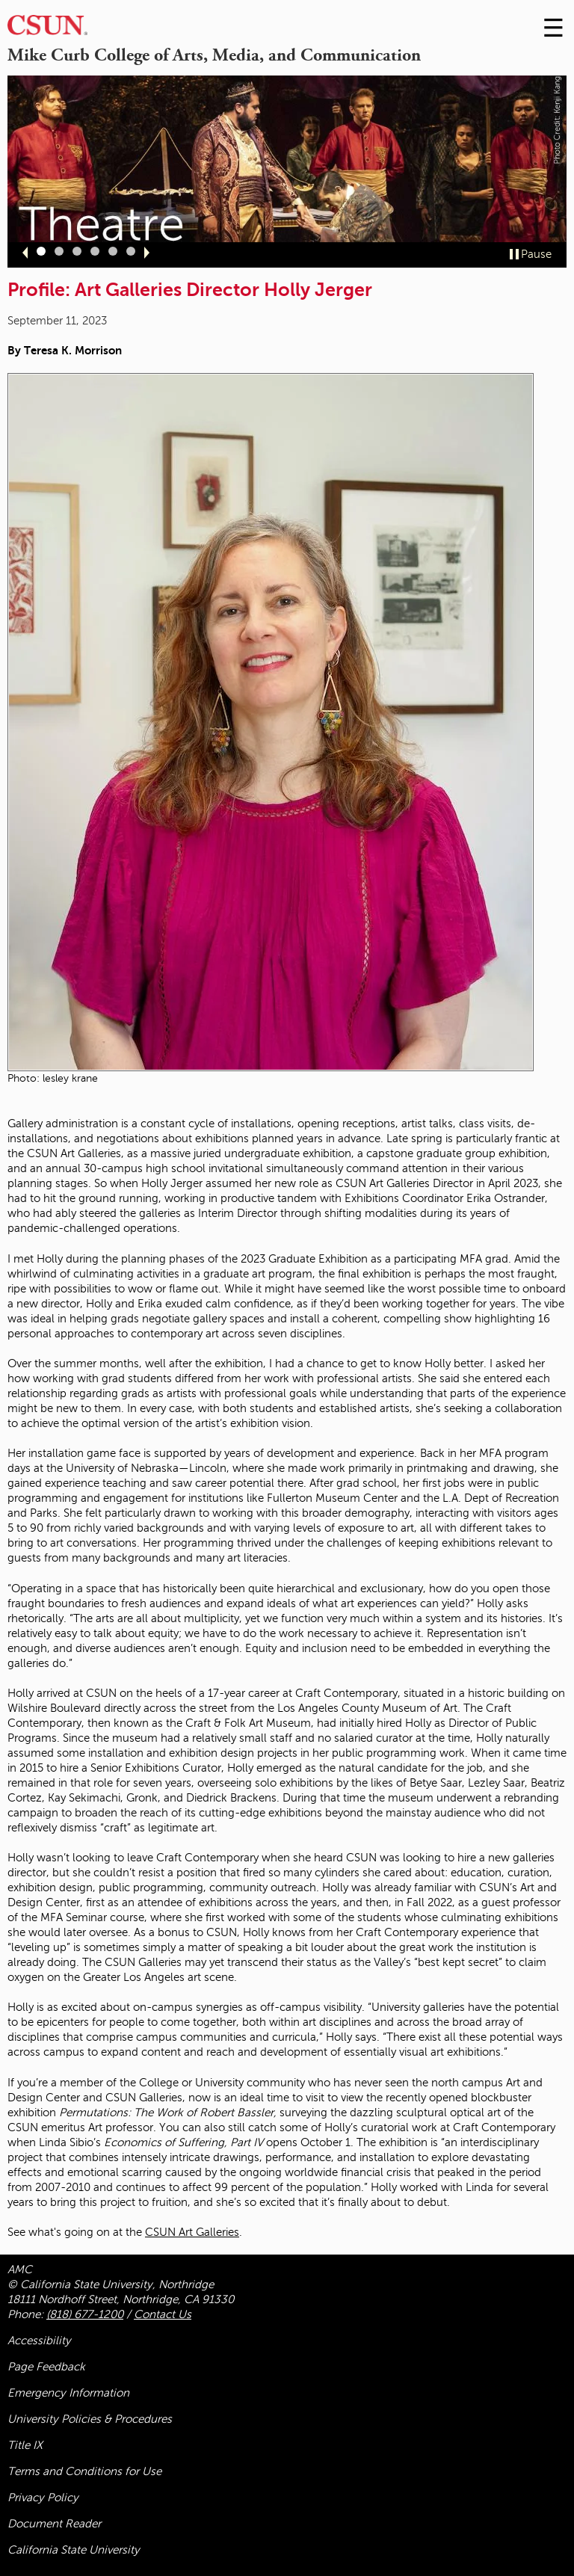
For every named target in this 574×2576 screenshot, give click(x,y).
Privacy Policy (42, 2497)
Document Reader (54, 2524)
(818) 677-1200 (84, 2314)
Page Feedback (46, 2367)
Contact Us (162, 2314)
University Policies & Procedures (89, 2419)
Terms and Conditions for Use (84, 2471)
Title (25, 2445)
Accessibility (39, 2341)
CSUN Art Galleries (192, 2232)
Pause (536, 254)
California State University (73, 2550)
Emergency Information (68, 2393)
